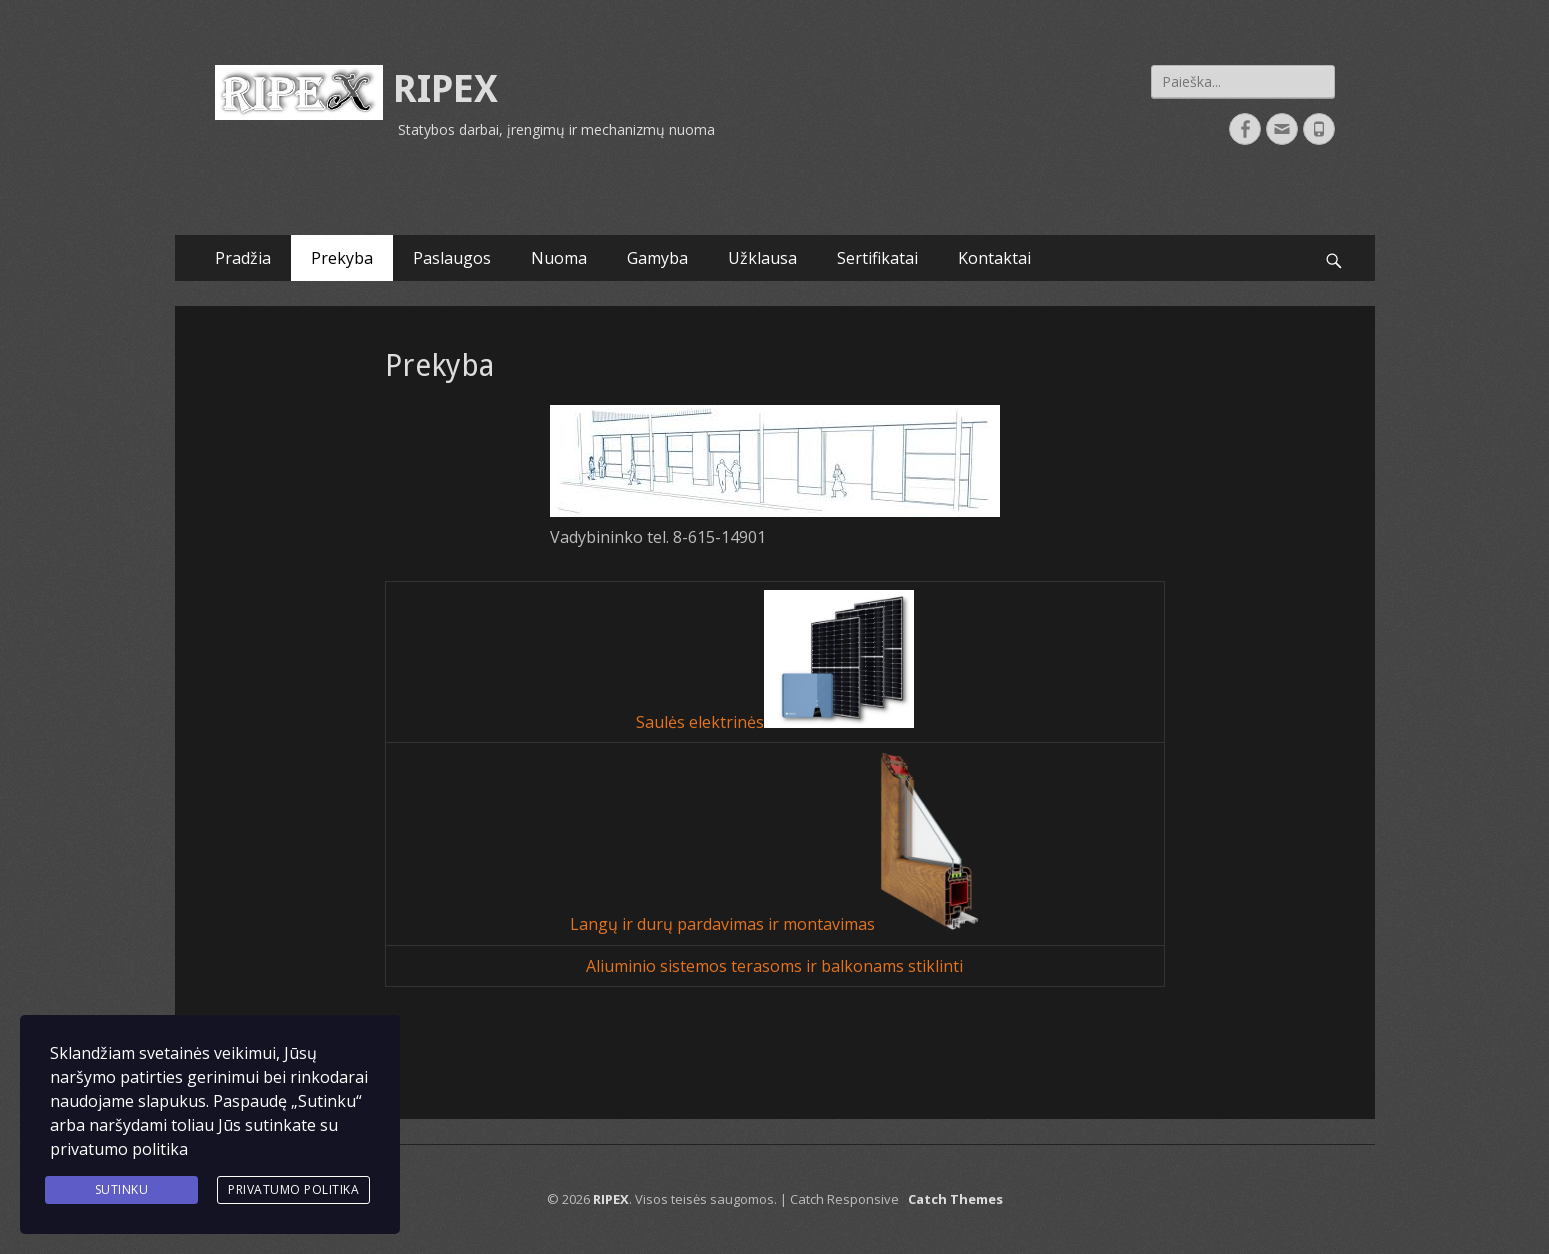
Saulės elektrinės (700, 722)
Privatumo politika (293, 1189)
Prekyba (342, 258)
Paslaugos (452, 258)
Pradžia (243, 258)
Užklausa (762, 258)
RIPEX (445, 89)
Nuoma (559, 258)
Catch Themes (955, 1199)
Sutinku (122, 1189)
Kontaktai (994, 258)
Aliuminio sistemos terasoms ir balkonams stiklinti (774, 966)
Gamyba (657, 258)
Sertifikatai (877, 258)
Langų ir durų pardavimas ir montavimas (724, 925)
